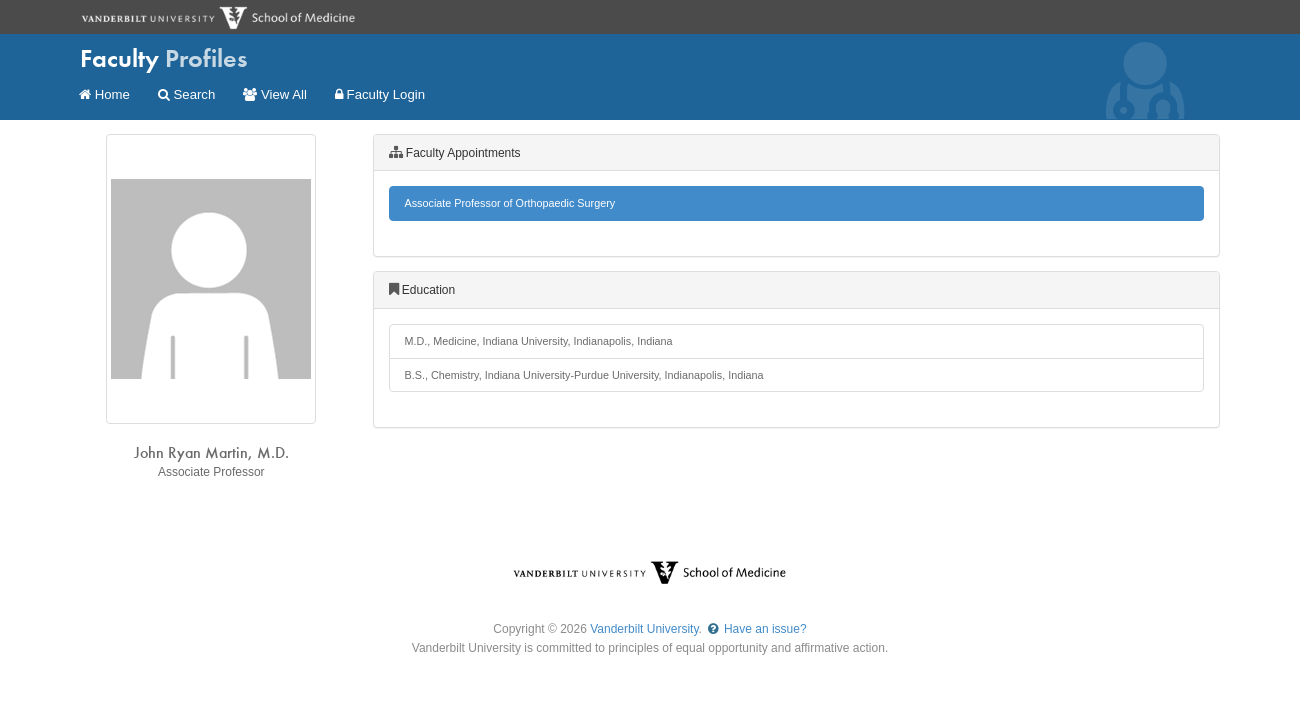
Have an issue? (755, 629)
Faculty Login (380, 94)
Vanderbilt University (644, 629)
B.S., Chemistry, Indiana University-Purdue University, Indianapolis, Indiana (584, 375)
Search (186, 94)
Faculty (164, 58)
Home (104, 94)
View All (275, 94)
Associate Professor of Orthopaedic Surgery (510, 203)
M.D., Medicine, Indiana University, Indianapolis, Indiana (539, 341)
